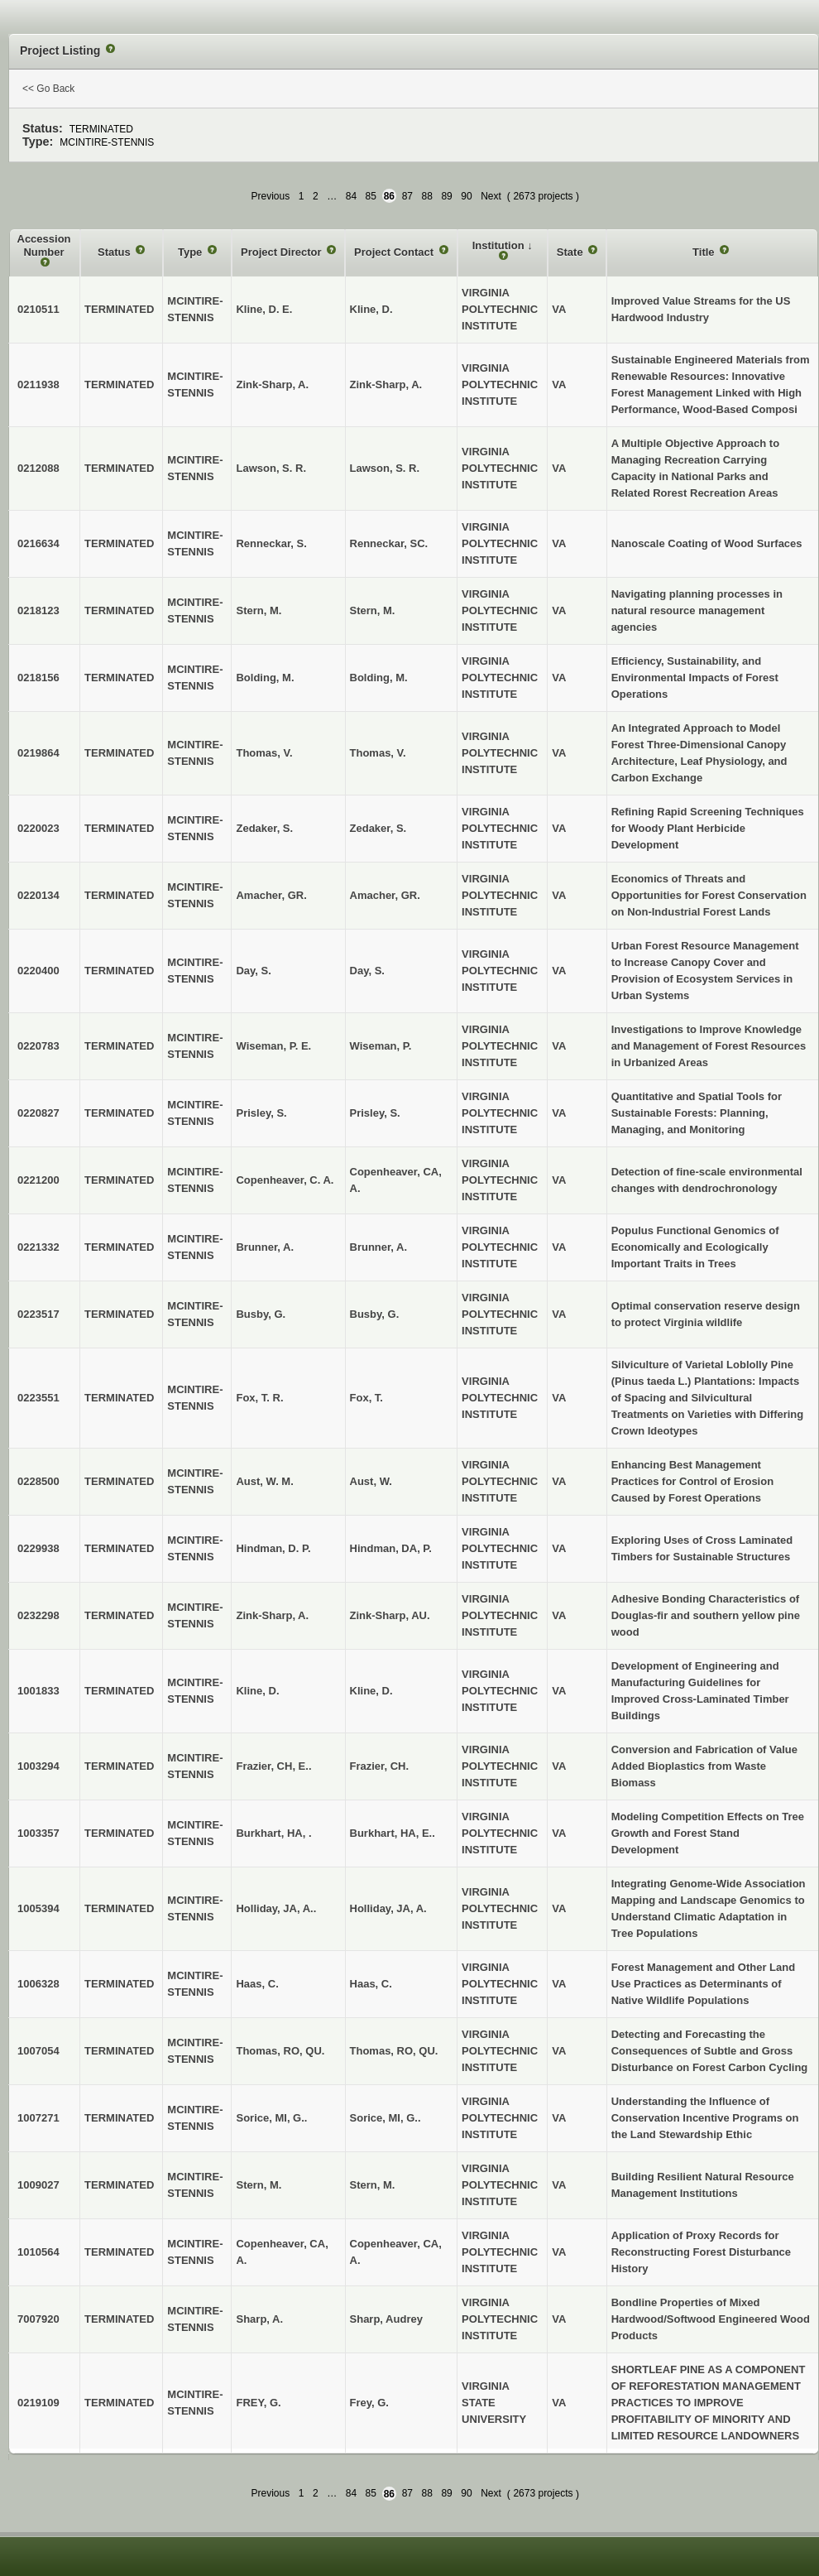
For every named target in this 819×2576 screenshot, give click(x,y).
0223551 (38, 1397)
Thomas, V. (378, 753)
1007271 (38, 2118)
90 (466, 196)
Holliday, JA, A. (388, 1908)
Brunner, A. (379, 1247)
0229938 (38, 1548)
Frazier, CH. (380, 1766)
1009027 (38, 2185)
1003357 (38, 1833)
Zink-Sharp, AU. (390, 1615)
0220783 (38, 1046)
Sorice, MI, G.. (385, 2118)
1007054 (38, 2051)
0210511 (38, 309)
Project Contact (395, 252)
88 (427, 196)
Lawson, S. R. (385, 468)
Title (704, 252)
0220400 (38, 970)
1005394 (38, 1908)
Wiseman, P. (381, 1046)
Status (115, 252)
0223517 (38, 1314)
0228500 (38, 1481)
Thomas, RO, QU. (394, 2051)
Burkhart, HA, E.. (392, 1833)
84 (351, 196)
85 (371, 196)
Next (491, 196)
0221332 (38, 1247)
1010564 (38, 2252)
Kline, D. (371, 309)
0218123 (38, 610)
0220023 (38, 828)
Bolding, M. (379, 677)
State (571, 252)
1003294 (38, 1766)
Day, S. (367, 970)
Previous (270, 196)
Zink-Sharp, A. (386, 384)
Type (191, 252)
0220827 (38, 1113)
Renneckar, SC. (389, 543)
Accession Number (44, 245)
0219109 (38, 2402)
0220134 (38, 895)
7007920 (38, 2319)
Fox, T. (366, 1397)
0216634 (38, 543)
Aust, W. (371, 1481)
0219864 (38, 753)
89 (446, 196)
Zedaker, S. (378, 828)
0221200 (38, 1180)
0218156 (38, 677)
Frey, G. (369, 2402)
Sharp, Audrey (386, 2319)
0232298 (38, 1615)
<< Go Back (48, 88)
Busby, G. (375, 1314)
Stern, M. (372, 610)
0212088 (38, 468)
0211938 (38, 384)
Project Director (282, 252)
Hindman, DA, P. (391, 1548)
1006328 (38, 1984)
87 (407, 196)
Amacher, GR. (385, 895)
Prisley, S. (375, 1113)
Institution (499, 245)
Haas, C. (371, 1984)
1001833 (38, 1690)
